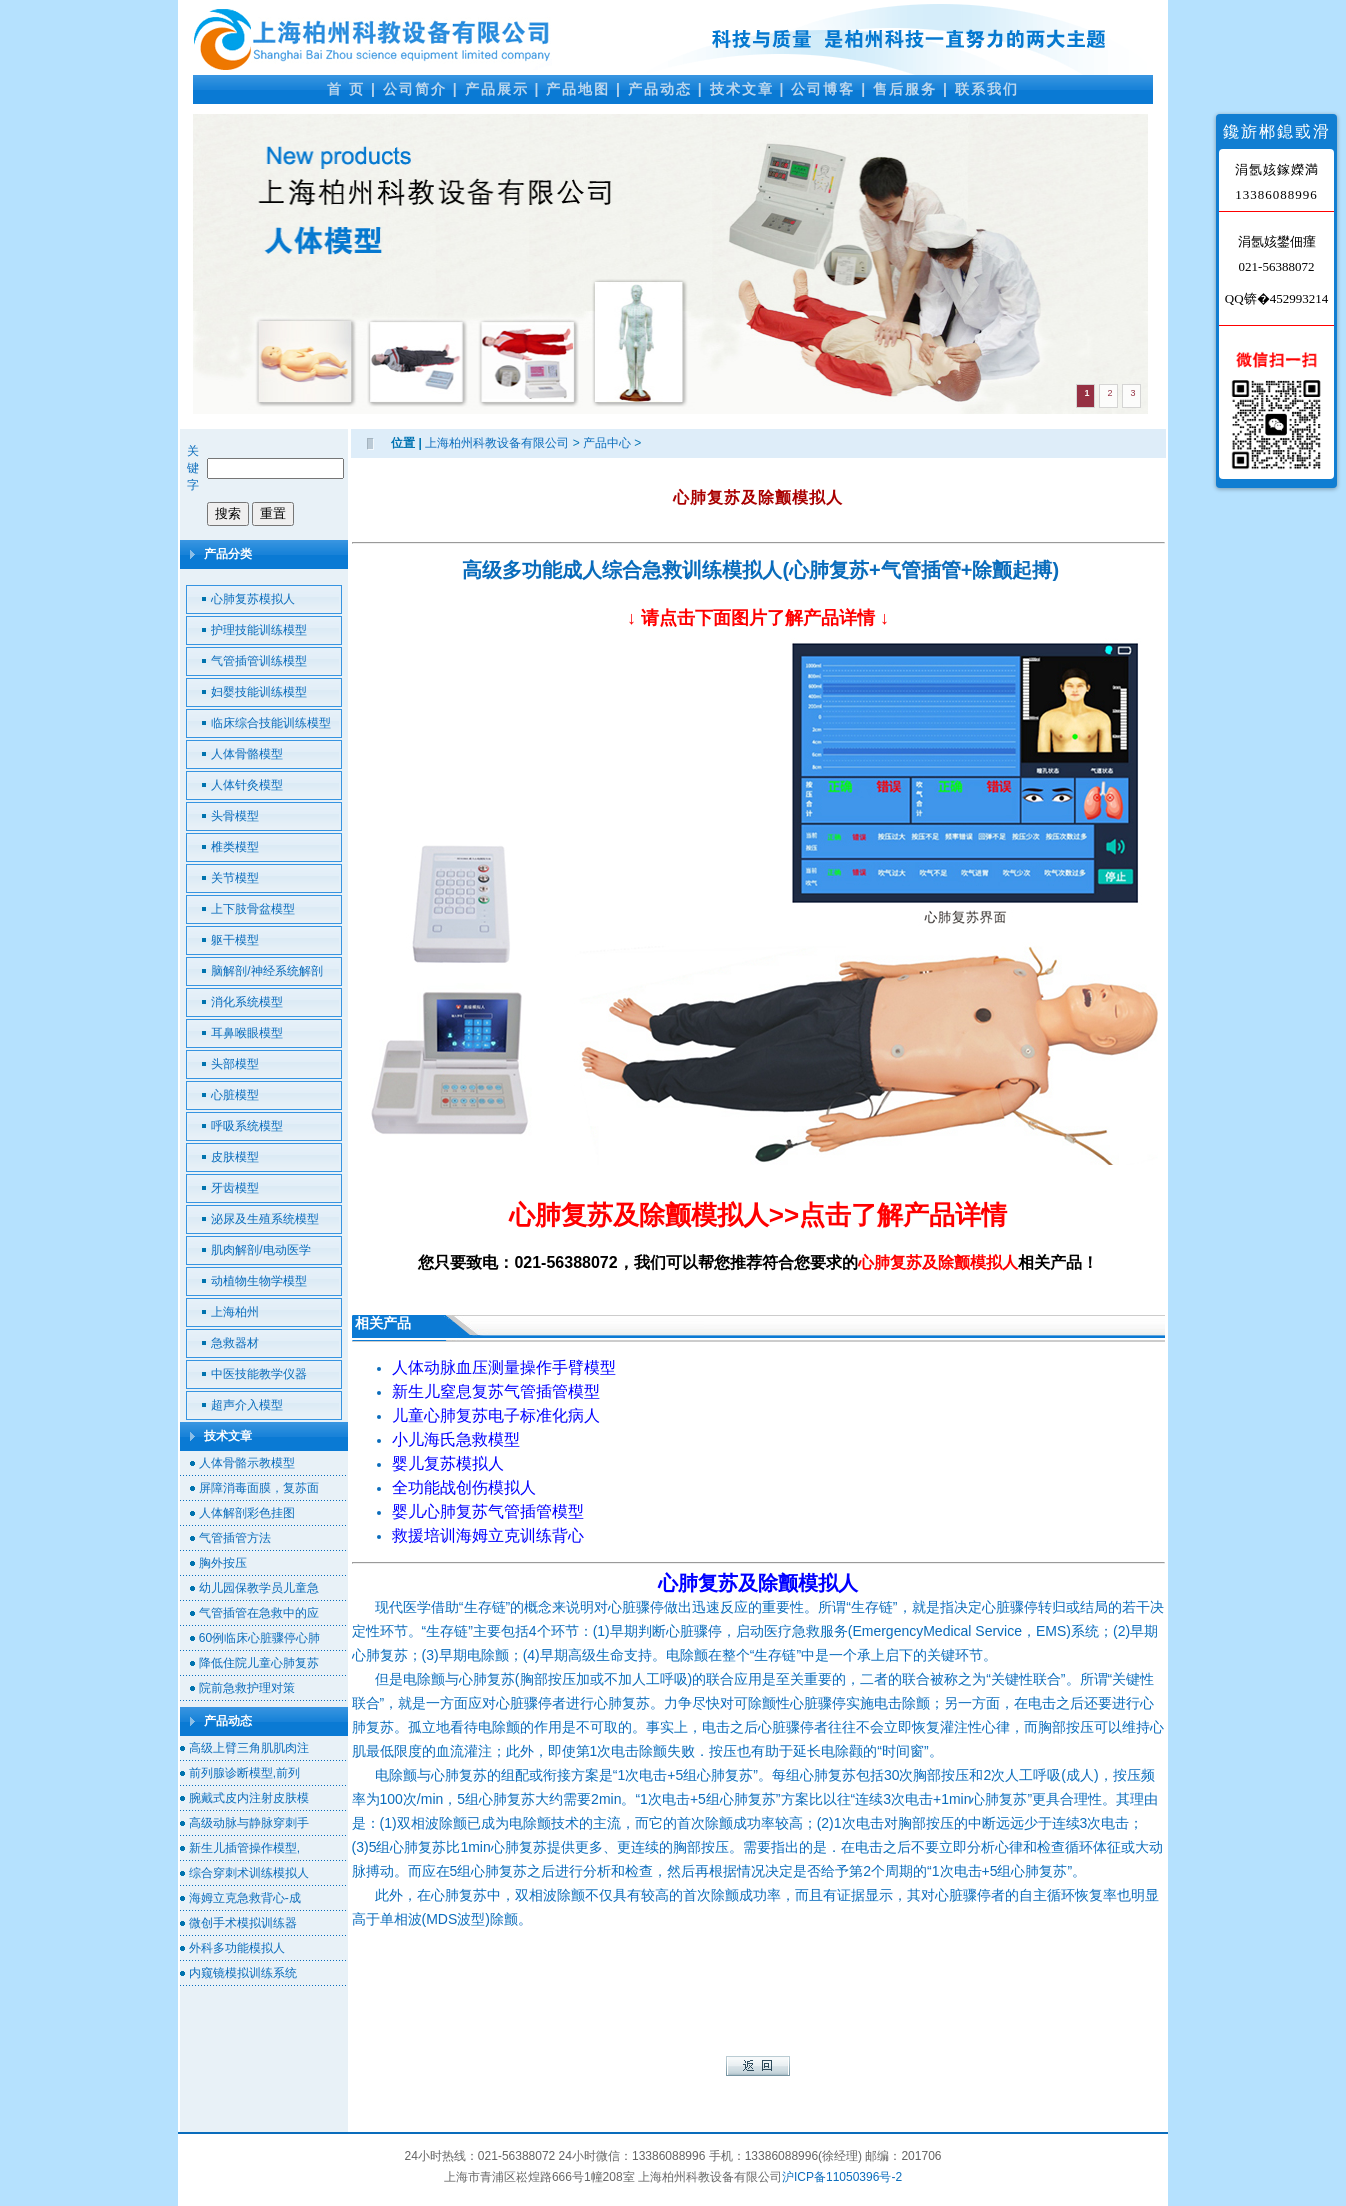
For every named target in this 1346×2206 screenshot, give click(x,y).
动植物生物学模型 (259, 1281)
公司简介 (415, 89)
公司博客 (823, 89)
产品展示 (497, 89)
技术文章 (742, 89)
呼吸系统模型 (247, 1126)
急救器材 (235, 1343)
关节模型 (235, 878)
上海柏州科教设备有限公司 (497, 443)
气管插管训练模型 (259, 661)
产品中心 (607, 443)
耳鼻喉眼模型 (247, 1033)
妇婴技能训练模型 (259, 692)
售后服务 (905, 89)
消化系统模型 (247, 1002)
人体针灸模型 (247, 785)
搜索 (228, 513)
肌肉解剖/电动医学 (260, 1250)
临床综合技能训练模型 (271, 723)
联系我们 (987, 89)
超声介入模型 (247, 1405)
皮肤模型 (235, 1157)
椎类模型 (235, 847)
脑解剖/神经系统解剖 (266, 971)
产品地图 (578, 89)
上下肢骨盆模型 (253, 909)
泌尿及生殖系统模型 (265, 1219)
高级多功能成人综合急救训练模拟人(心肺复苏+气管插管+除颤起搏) (760, 570)
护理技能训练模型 (259, 630)
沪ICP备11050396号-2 (842, 2177)
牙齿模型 (235, 1188)
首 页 (346, 89)
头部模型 (235, 1064)
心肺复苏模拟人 (253, 599)
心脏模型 (235, 1095)
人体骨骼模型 (247, 754)
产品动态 (660, 89)
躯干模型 (235, 940)
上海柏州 (235, 1312)
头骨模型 (235, 816)
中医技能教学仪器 (259, 1374)
